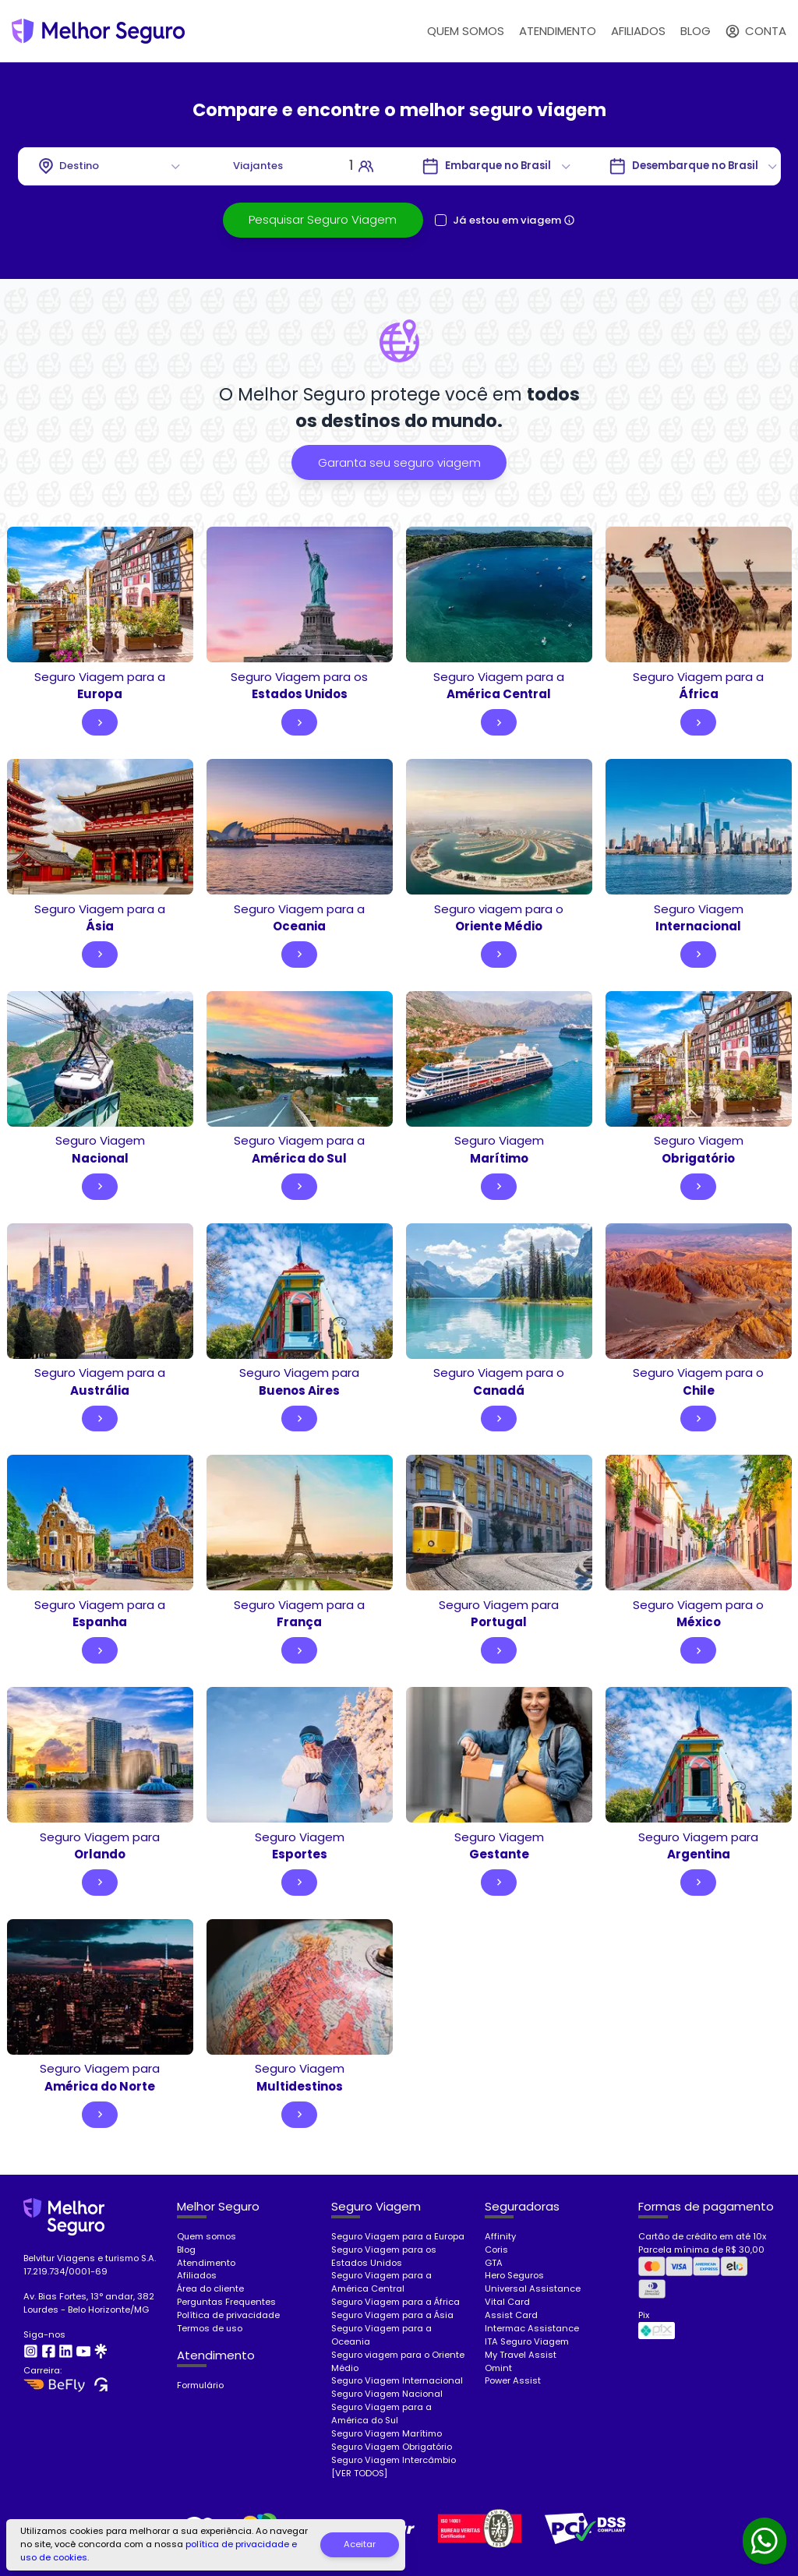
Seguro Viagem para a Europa (397, 2236)
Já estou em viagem (507, 220)
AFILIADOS (638, 31)
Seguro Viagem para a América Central (381, 2282)
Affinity (500, 2236)
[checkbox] (441, 220)
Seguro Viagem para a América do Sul (381, 2413)
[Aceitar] (359, 2544)
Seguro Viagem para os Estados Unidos (383, 2256)
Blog (186, 2249)
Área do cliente (210, 2288)
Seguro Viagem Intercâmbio (393, 2460)
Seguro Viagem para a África (395, 2301)
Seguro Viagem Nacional (387, 2393)
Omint (498, 2368)
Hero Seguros (514, 2275)
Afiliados (197, 2275)
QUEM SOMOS (465, 31)
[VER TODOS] (359, 2473)
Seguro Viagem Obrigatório (391, 2446)
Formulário (200, 2385)
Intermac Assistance (532, 2328)
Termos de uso (209, 2328)
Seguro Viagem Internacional (397, 2380)
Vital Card (507, 2301)
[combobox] (111, 166)
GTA (494, 2263)
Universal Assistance (533, 2288)
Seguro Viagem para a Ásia (392, 2315)
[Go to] (497, 166)
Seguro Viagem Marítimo (386, 2433)
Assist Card (511, 2315)
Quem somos (206, 2236)
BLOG (695, 31)
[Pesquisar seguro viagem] (323, 220)
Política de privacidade (228, 2315)
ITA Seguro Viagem (527, 2341)
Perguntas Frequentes (226, 2301)
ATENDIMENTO (557, 31)
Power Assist (513, 2380)
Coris (496, 2249)
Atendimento (206, 2263)
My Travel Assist (520, 2354)
